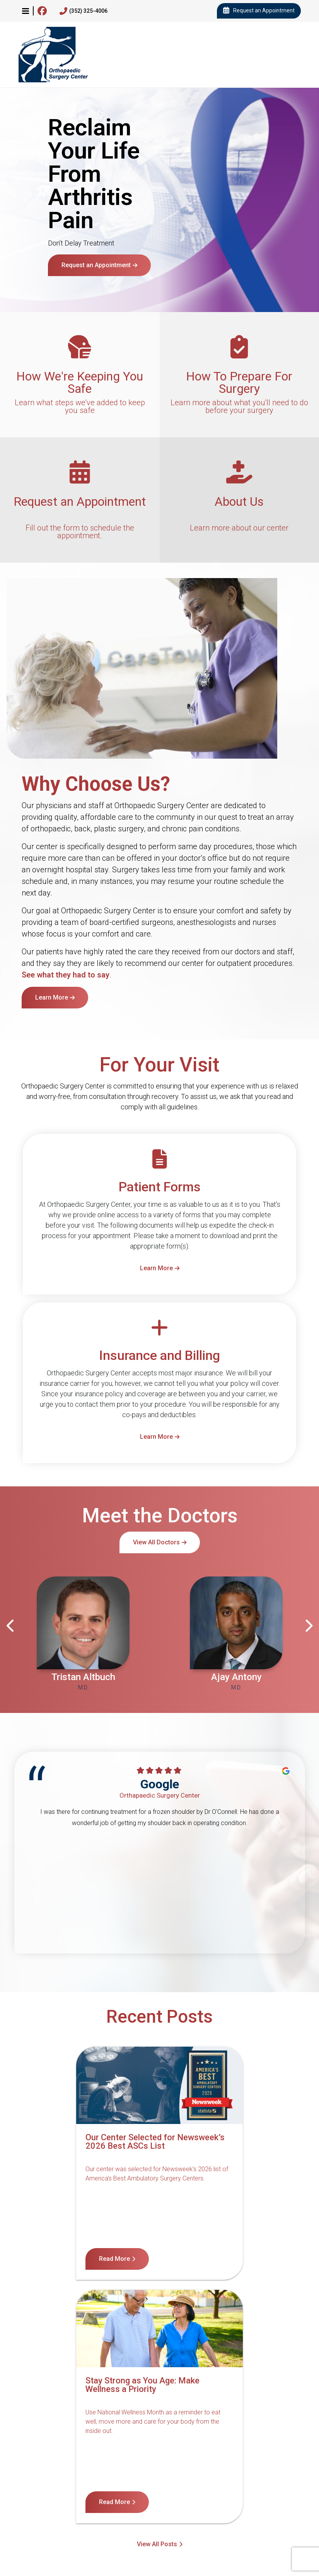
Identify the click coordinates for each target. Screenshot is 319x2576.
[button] (25, 10)
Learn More (51, 997)
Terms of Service (270, 2492)
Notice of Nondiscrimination (107, 2492)
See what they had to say (65, 974)
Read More (45, 2258)
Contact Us (40, 2492)
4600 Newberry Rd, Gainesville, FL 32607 (49, 2541)
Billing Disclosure (203, 2503)
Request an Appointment (259, 11)
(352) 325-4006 (83, 11)
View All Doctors (156, 1542)
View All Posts (157, 2299)
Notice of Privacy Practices (196, 2492)
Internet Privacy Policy (134, 2503)
